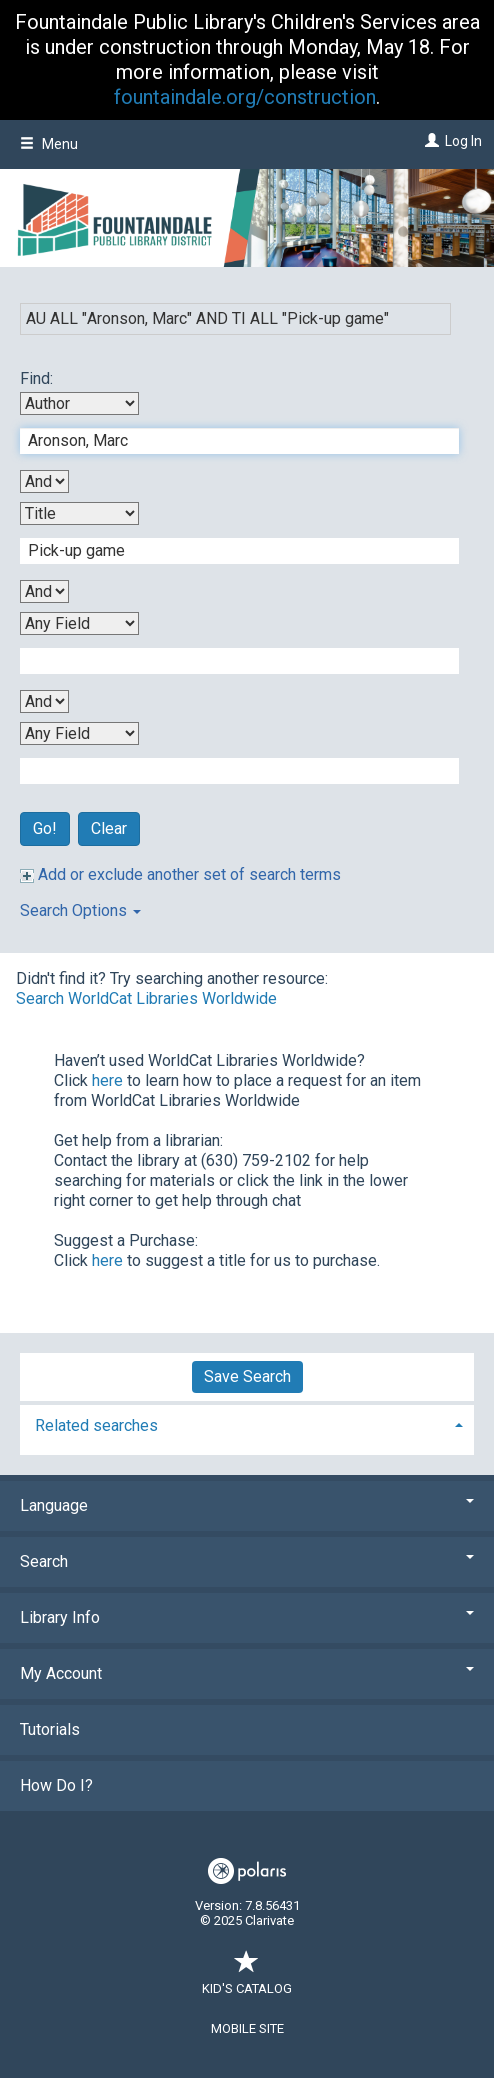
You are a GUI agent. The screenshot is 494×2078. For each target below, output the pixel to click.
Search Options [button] (80, 910)
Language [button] (247, 1505)
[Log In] (429, 141)
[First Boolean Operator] (44, 481)
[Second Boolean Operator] (44, 591)
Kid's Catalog (247, 1978)
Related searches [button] (96, 1425)
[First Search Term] (229, 441)
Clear (109, 828)
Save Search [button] (247, 1376)
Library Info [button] (247, 1617)
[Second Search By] (79, 513)
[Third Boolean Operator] (44, 701)
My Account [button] (247, 1673)
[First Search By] (79, 403)
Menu (49, 144)
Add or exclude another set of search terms (180, 874)
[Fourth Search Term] (229, 771)
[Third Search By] (79, 623)
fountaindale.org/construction (245, 97)
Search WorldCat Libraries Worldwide (146, 998)
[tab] (247, 1423)
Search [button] (247, 1561)
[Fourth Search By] (79, 733)
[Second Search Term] (229, 551)
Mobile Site (247, 2028)
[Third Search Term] (229, 661)
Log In (463, 141)
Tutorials (50, 1729)
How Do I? (56, 1785)
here (107, 1080)
